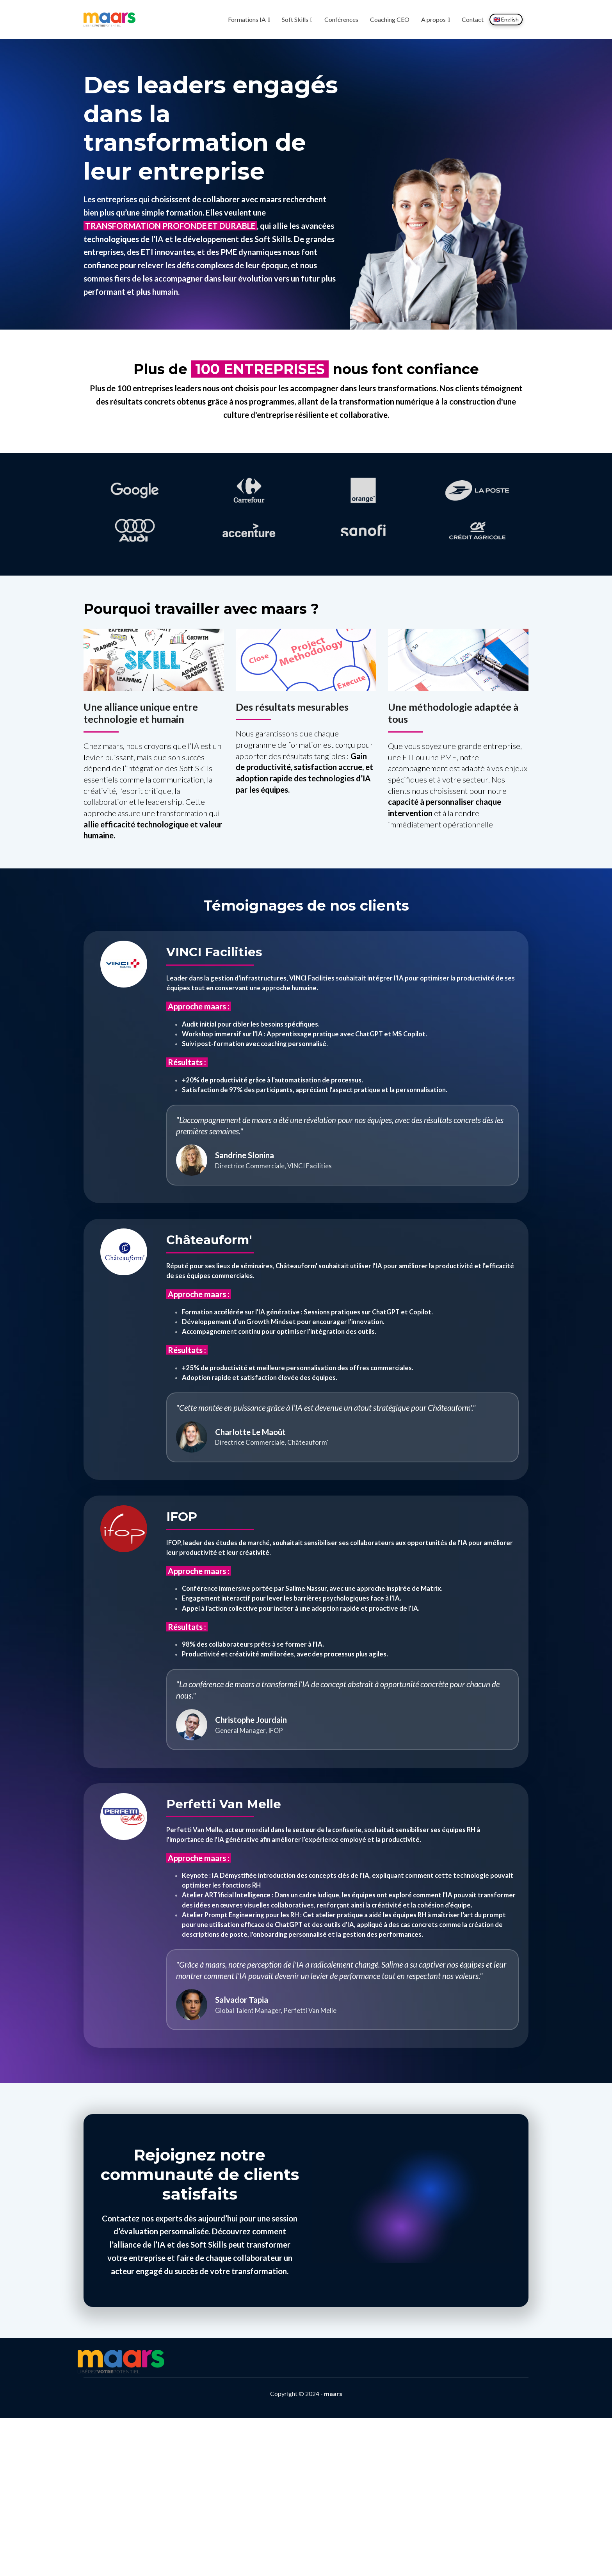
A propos (433, 19)
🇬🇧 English (506, 19)
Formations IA (247, 19)
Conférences (341, 19)
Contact (473, 19)
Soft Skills (295, 19)
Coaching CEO (389, 19)
